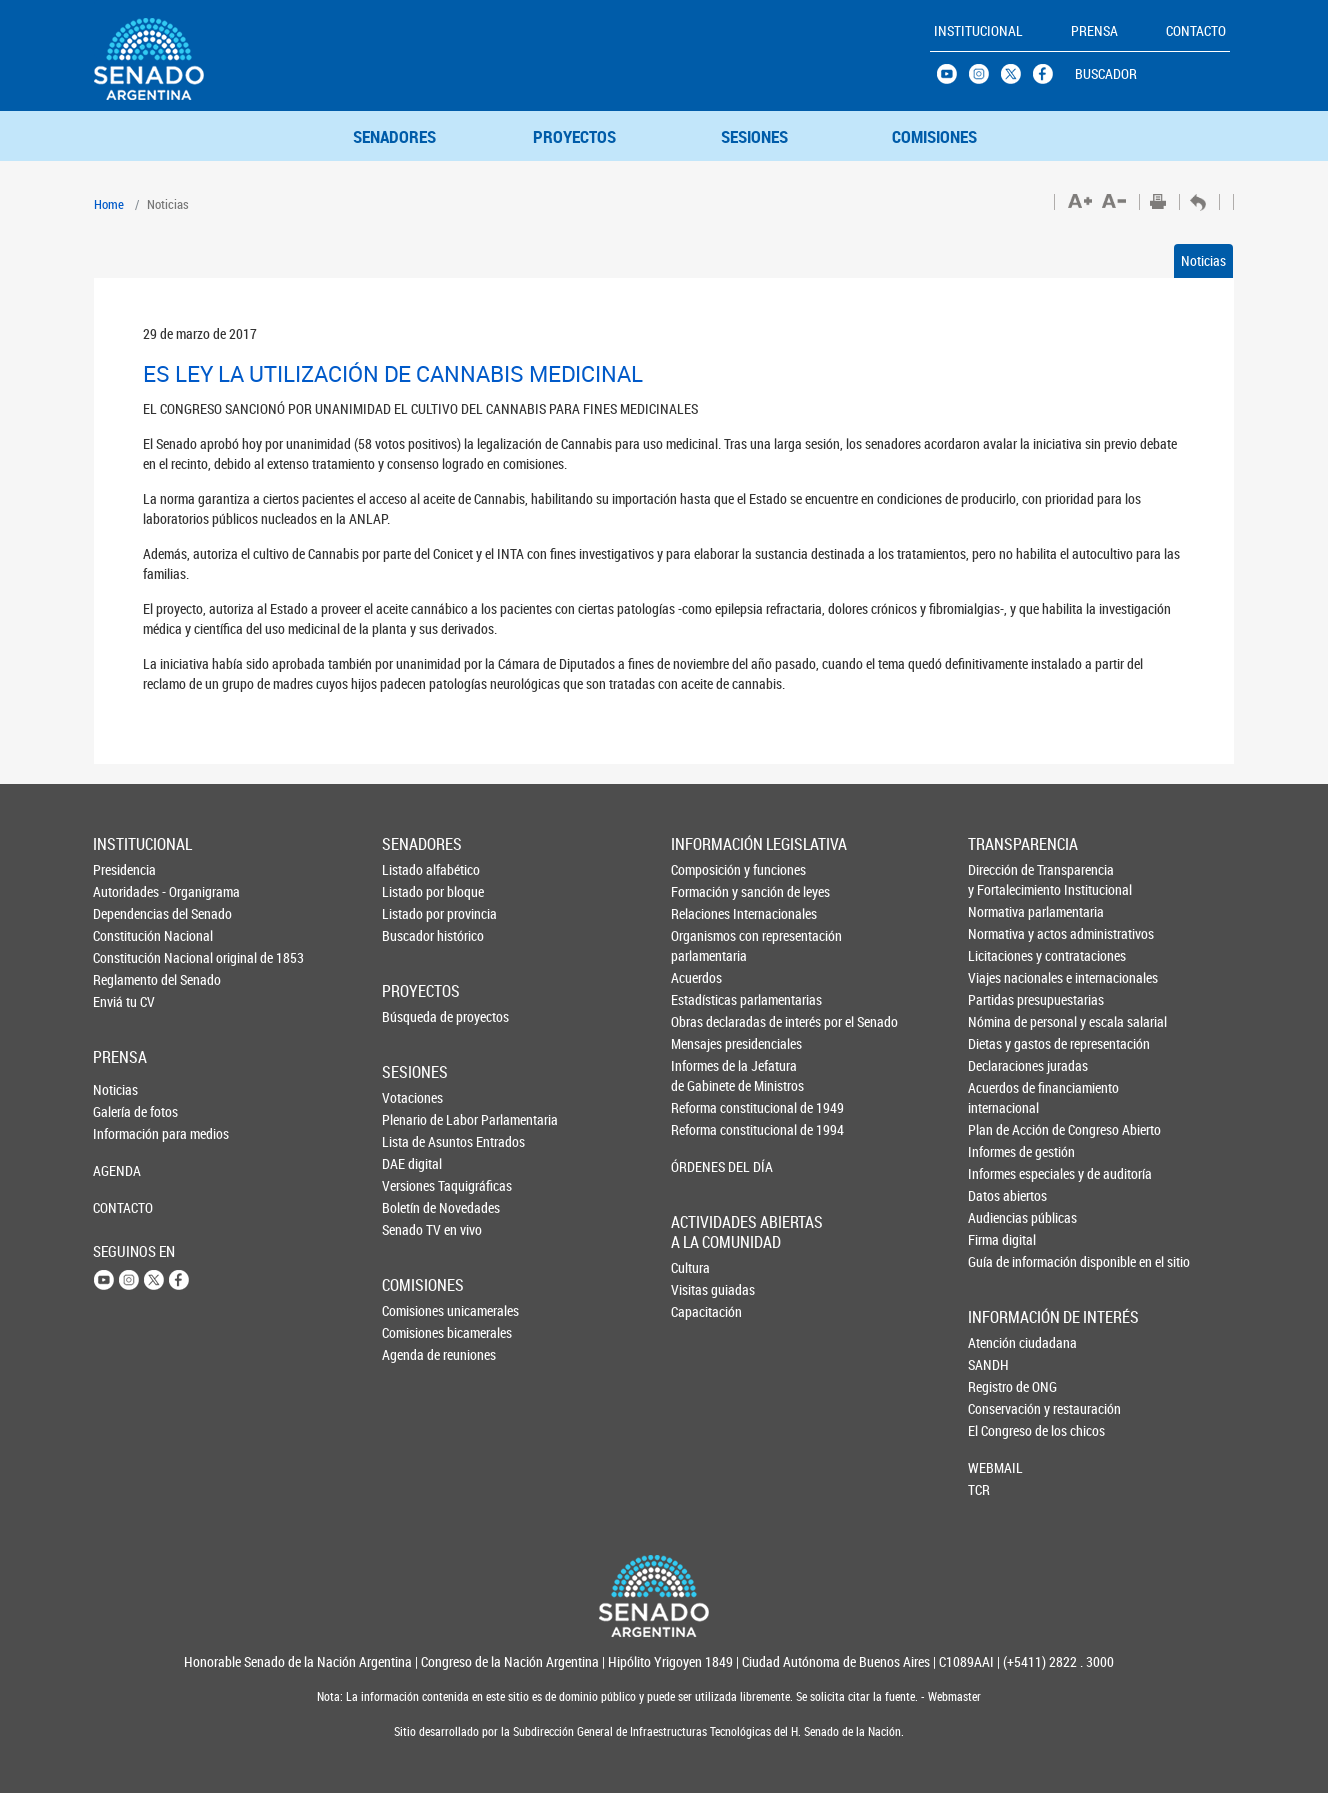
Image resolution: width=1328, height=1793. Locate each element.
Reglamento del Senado (126, 979)
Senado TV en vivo (415, 1229)
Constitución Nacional (126, 935)
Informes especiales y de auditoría (1001, 1173)
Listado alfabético (415, 869)
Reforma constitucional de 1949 (705, 1107)
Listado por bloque (415, 891)
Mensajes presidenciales (705, 1043)
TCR (979, 1489)
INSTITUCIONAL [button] (978, 30)
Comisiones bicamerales (415, 1332)
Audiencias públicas (1001, 1217)
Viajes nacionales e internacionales (1001, 977)
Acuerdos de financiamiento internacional (1001, 1097)
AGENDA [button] (117, 1170)
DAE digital (412, 1163)
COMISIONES (934, 136)
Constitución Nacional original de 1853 (126, 957)
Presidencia (124, 869)
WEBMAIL (995, 1467)
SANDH (988, 1364)
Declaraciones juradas (1001, 1065)
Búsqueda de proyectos (415, 1016)
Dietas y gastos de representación (1001, 1043)
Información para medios (126, 1133)
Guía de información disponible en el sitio (1001, 1261)
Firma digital (1001, 1239)
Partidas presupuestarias (1001, 999)
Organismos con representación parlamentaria (705, 945)
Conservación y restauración (1001, 1408)
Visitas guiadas (704, 1289)
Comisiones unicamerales (415, 1310)
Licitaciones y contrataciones (1001, 955)
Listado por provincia (415, 913)
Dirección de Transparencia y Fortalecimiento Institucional (1001, 879)
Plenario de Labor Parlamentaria (415, 1119)
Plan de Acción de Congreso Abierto (1001, 1129)
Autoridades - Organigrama (126, 891)
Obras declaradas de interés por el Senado (705, 1021)
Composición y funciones (705, 869)
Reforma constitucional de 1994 (705, 1129)
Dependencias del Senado (126, 913)
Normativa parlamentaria (1001, 911)
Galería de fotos (126, 1111)
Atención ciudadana (1001, 1342)
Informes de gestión (1001, 1151)
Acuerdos (696, 977)
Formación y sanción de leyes (705, 891)
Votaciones (412, 1097)
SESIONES (754, 136)
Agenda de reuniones (415, 1354)
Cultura (690, 1267)
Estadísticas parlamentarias (705, 999)
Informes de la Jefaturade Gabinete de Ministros (705, 1075)
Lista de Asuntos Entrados (415, 1141)
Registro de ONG (1001, 1386)
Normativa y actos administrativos (1001, 933)
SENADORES (394, 136)
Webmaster (953, 1696)
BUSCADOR (1106, 73)
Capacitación (704, 1311)
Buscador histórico (415, 935)
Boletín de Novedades (415, 1207)
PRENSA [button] (1094, 30)
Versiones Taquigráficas (415, 1185)
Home (109, 204)
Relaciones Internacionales (705, 913)
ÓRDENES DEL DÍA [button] (705, 1166)
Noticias (1203, 260)
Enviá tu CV (124, 1001)
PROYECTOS (574, 136)
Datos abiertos (1001, 1195)
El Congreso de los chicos (1001, 1430)
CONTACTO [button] (1196, 30)
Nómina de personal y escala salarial (1001, 1021)
